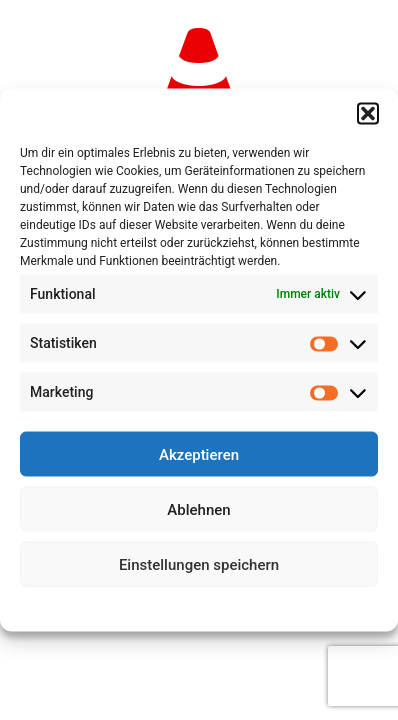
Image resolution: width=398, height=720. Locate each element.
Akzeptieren (199, 454)
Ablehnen (198, 509)
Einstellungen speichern (199, 564)
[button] (368, 114)
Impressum (287, 607)
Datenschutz (213, 607)
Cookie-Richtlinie (125, 607)
